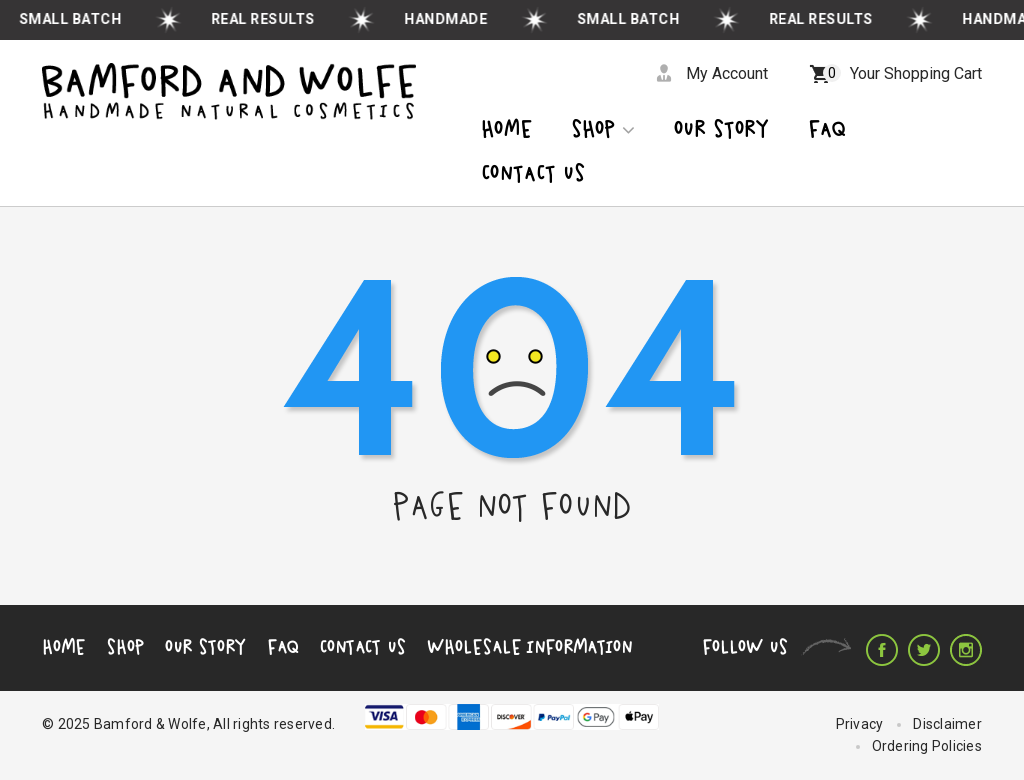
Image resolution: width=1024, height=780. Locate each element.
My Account (727, 73)
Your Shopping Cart (902, 73)
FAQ (283, 647)
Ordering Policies (927, 746)
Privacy (860, 724)
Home (506, 130)
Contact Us (363, 647)
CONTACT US (533, 174)
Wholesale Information (529, 647)
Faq (827, 130)
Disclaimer (947, 724)
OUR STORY (721, 130)
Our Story (205, 647)
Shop (603, 130)
